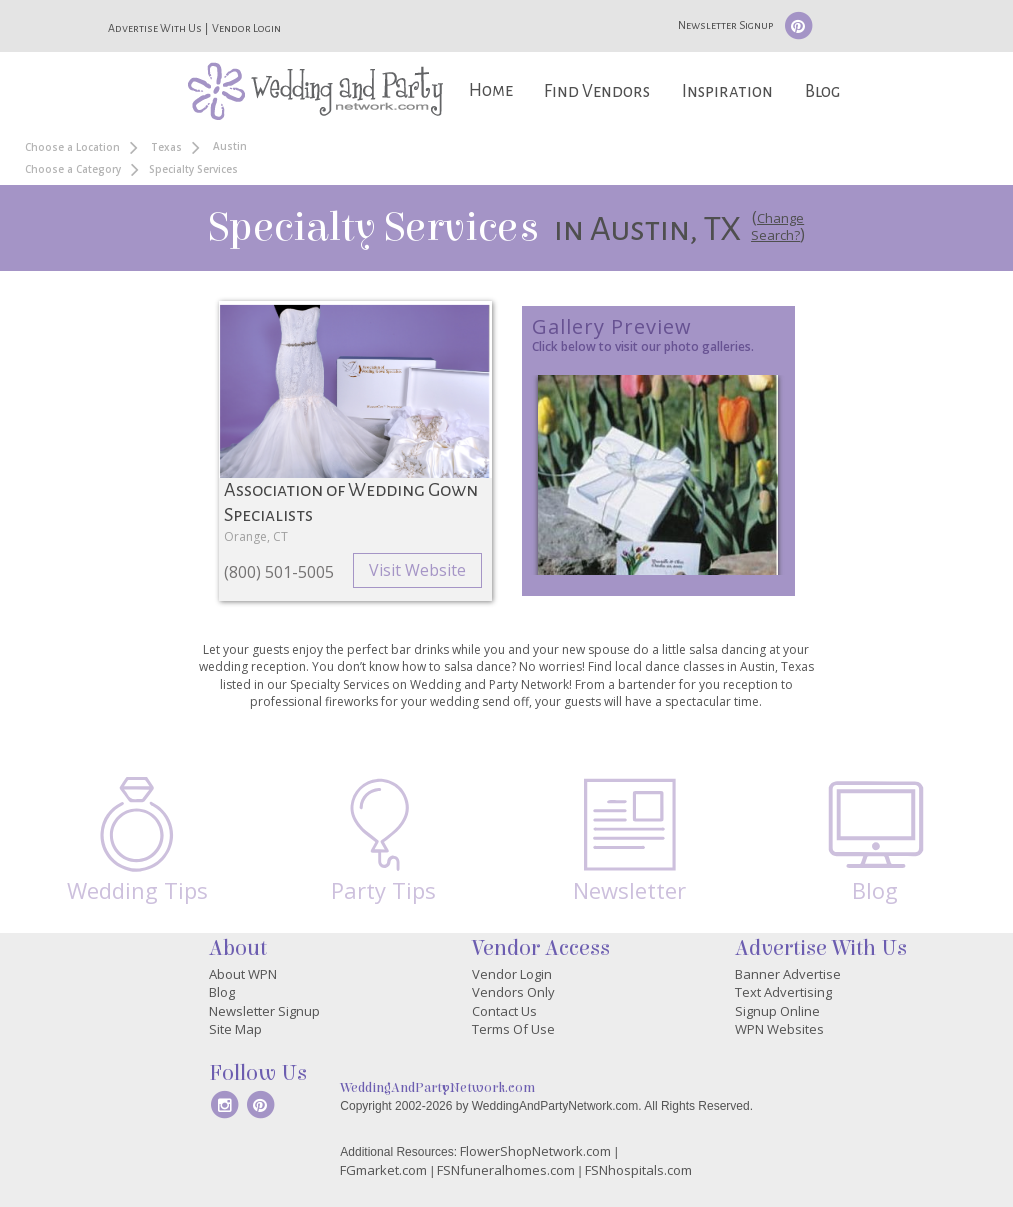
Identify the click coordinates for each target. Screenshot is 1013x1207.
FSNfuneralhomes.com (506, 1170)
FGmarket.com (383, 1170)
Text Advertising (783, 992)
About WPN (243, 974)
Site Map (235, 1029)
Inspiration (727, 91)
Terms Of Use (513, 1029)
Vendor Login (246, 28)
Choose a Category (73, 169)
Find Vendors (597, 91)
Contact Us (504, 1011)
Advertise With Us (155, 28)
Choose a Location (72, 147)
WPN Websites (779, 1029)
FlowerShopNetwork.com (535, 1151)
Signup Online (777, 1011)
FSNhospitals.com (638, 1170)
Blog (822, 91)
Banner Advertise (788, 974)
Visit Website (417, 570)
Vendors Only (513, 992)
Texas (166, 147)
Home (491, 90)
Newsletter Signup (725, 25)
